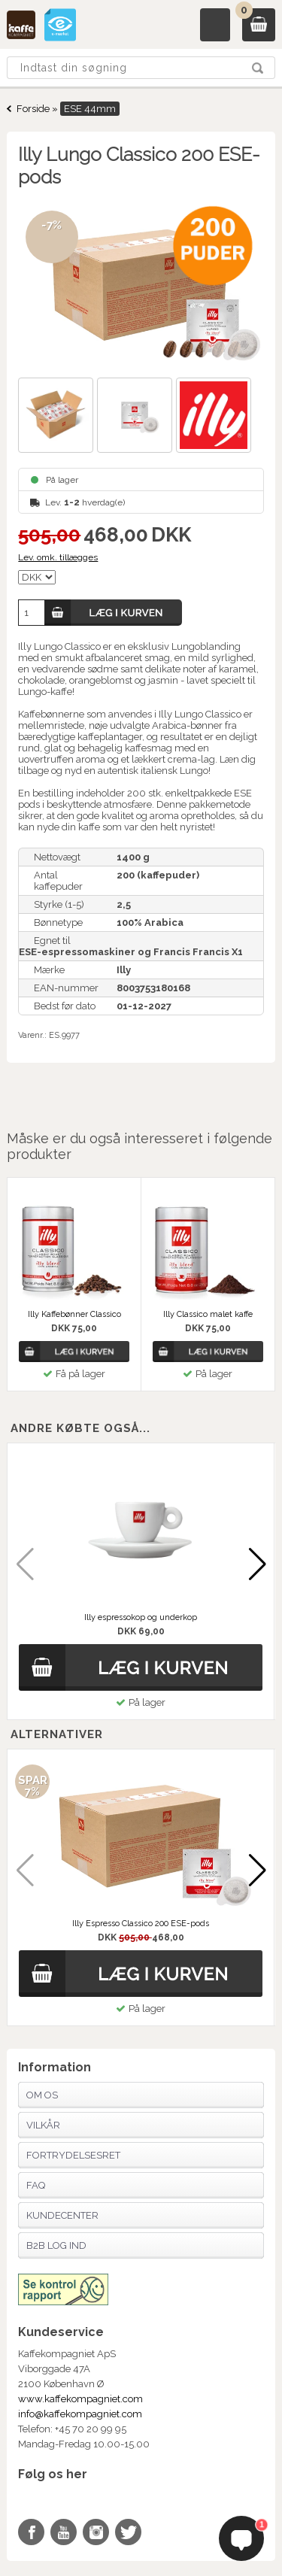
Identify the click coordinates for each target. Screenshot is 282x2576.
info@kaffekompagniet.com (80, 2414)
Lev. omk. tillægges (58, 557)
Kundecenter (62, 2215)
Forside (33, 108)
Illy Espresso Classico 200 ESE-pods (140, 1923)
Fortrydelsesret (73, 2155)
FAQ (35, 2185)
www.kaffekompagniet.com (80, 2399)
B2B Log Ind (56, 2245)
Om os (42, 2095)
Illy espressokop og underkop (140, 1617)
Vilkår (43, 2125)
